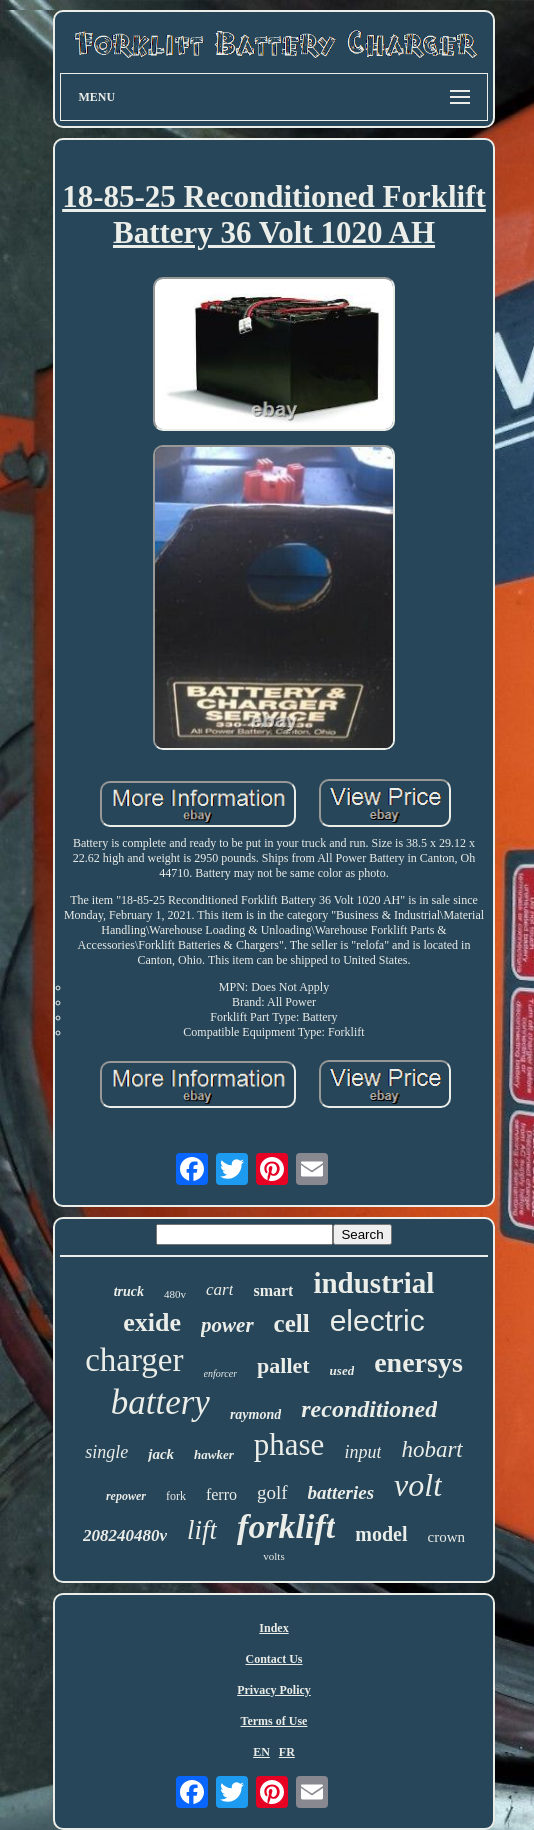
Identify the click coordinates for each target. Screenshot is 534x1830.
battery (160, 1402)
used (342, 1370)
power (227, 1325)
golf (272, 1492)
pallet (283, 1365)
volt (418, 1485)
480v (175, 1294)
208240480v (125, 1535)
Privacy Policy (274, 1690)
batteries (341, 1492)
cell (292, 1323)
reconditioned (369, 1409)
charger (134, 1360)
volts (273, 1556)
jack (161, 1454)
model (381, 1534)
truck (129, 1291)
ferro (221, 1494)
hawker (214, 1454)
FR (287, 1752)
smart (273, 1290)
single (106, 1452)
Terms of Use (274, 1721)
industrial (373, 1283)
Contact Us (274, 1659)
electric (377, 1320)
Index (273, 1628)
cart (219, 1289)
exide (152, 1322)
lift (202, 1530)
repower (126, 1496)
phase (289, 1444)
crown (447, 1537)
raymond (255, 1414)
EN (261, 1752)
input (362, 1452)
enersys (418, 1362)
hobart (431, 1449)
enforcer (221, 1373)
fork (176, 1496)
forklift (286, 1526)
